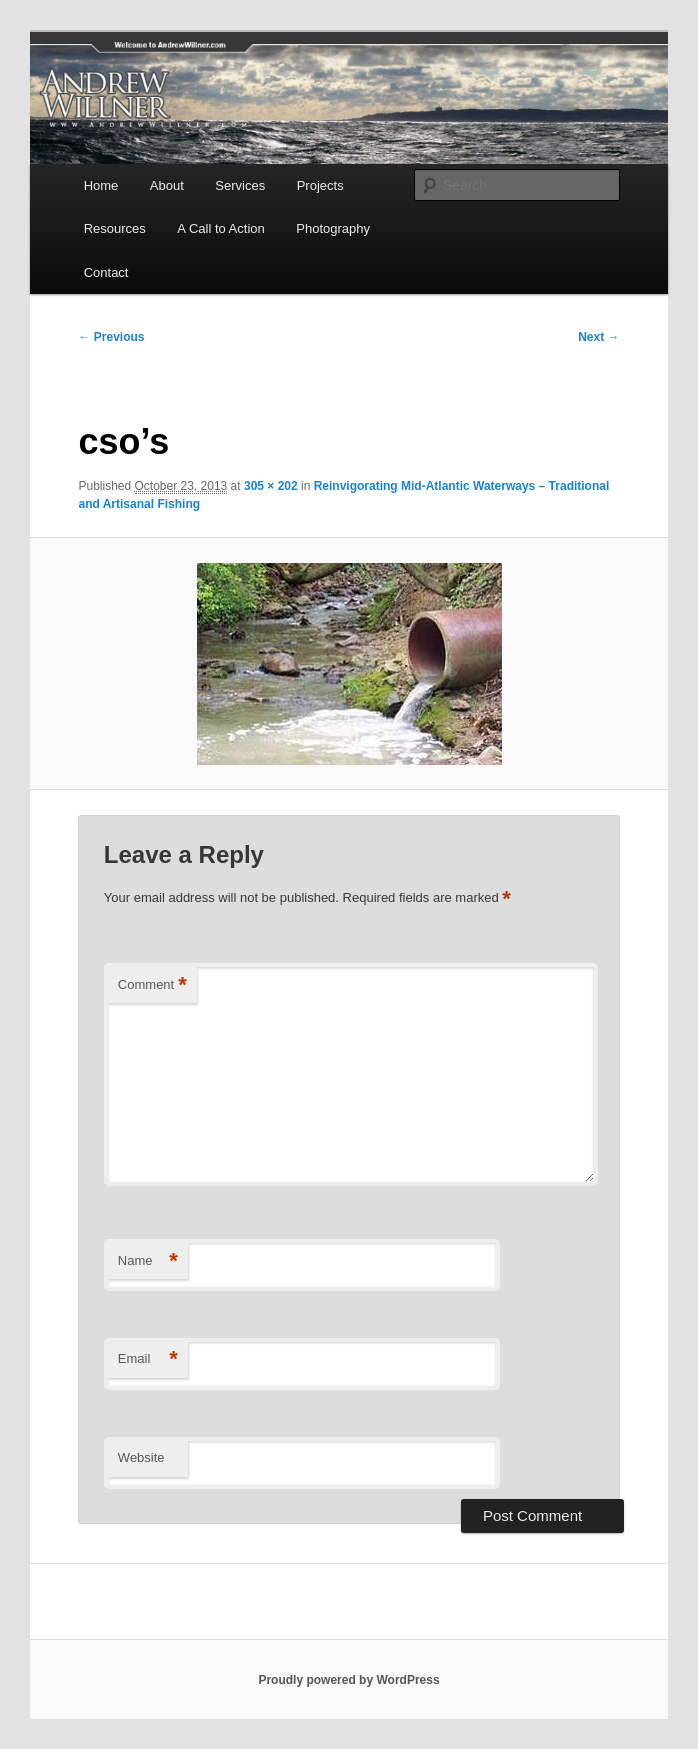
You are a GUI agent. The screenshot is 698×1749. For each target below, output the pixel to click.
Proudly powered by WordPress (348, 1680)
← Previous (111, 337)
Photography (333, 228)
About (167, 185)
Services (240, 185)
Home (101, 185)
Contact (106, 272)
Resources (115, 228)
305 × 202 (271, 486)
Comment (152, 985)
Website (141, 1457)
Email (148, 1359)
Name (148, 1261)
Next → (598, 337)
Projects (320, 185)
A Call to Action (220, 228)
